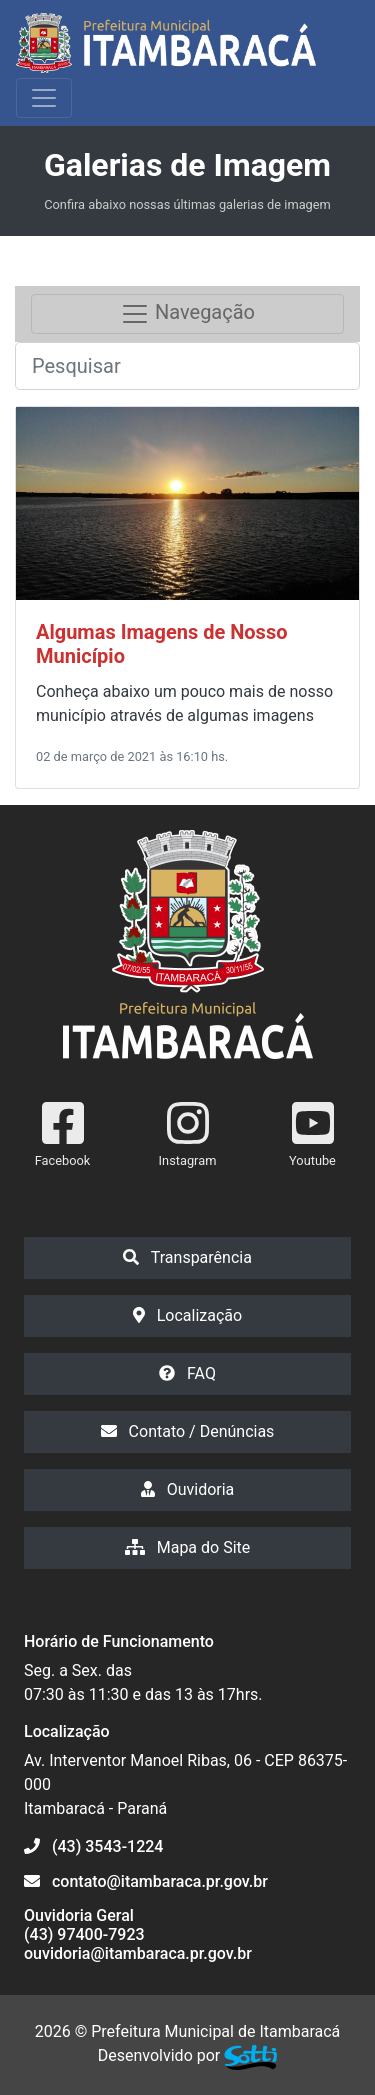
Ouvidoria (188, 1489)
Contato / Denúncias (188, 1431)
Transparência (187, 1257)
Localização (187, 1315)
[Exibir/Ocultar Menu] (44, 98)
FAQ (187, 1373)
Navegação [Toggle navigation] (187, 314)
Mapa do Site (188, 1547)
